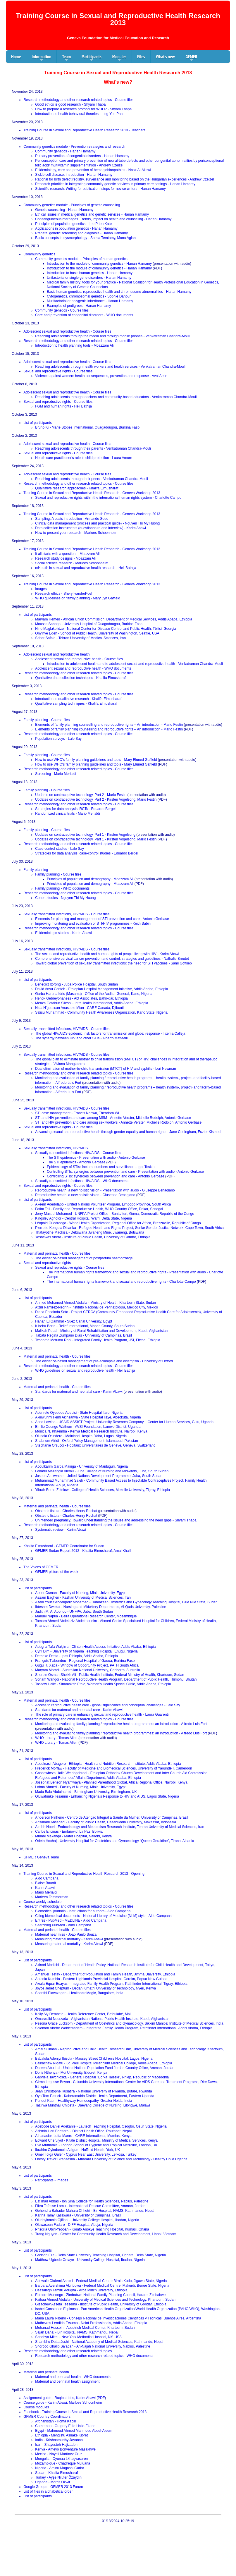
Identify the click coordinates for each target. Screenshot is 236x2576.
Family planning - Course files (46, 720)
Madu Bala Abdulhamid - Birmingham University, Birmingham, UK (86, 1792)
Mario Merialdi (46, 1892)
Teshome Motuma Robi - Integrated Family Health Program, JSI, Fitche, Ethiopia (97, 1340)
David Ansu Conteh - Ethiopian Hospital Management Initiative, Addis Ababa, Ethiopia (101, 989)
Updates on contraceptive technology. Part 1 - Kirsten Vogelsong (85, 835)
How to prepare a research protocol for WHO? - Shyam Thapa (83, 109)
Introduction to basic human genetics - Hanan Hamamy (89, 273)
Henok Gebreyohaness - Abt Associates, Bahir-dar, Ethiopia (81, 998)
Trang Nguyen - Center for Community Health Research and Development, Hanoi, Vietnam (105, 2234)
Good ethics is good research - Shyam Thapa (70, 104)
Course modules (36, 2407)
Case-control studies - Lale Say (59, 849)
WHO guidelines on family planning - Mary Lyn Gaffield (77, 598)
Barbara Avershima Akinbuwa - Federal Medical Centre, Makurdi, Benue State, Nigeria (102, 2285)
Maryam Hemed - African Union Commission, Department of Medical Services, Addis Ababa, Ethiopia (113, 619)
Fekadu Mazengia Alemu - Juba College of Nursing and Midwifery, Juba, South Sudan (101, 1471)
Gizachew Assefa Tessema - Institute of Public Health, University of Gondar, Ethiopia (100, 2304)
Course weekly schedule (42, 1902)
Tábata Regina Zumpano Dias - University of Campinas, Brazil (83, 1335)
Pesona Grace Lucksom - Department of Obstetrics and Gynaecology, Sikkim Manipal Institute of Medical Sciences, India (129, 2023)
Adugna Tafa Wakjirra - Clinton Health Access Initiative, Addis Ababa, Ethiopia (95, 1647)
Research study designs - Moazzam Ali (65, 558)
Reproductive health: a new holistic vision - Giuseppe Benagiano (85, 1195)
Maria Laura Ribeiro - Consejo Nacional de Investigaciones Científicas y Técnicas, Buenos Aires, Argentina (118, 2318)
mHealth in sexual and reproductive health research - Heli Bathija (85, 568)
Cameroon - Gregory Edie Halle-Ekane (65, 2426)
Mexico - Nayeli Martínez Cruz (58, 2454)
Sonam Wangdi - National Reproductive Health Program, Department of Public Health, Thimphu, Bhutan (116, 1679)
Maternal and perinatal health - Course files (56, 1253)
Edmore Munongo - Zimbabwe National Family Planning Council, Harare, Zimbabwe (100, 2295)
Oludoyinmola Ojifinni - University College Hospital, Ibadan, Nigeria (87, 2220)
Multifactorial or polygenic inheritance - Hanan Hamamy (90, 301)
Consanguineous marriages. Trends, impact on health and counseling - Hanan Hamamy (103, 219)
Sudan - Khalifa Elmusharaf (56, 2473)
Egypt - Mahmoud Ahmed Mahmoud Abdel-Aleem (73, 2431)
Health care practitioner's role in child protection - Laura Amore (83, 458)
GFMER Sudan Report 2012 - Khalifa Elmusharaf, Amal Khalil (83, 1551)
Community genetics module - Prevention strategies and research (74, 147)
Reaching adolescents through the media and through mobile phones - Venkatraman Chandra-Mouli (112, 336)
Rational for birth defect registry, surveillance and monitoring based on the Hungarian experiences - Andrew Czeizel (124, 179)
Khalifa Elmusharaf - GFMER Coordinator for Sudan (63, 1546)
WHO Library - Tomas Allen (56, 1738)
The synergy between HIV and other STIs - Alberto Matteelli (81, 1038)
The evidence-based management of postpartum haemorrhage (84, 1258)
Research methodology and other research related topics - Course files (78, 100)
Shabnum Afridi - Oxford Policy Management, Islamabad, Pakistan (86, 1441)
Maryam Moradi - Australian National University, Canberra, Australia (87, 1670)
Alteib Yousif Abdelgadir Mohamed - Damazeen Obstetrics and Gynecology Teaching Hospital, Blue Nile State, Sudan (126, 1602)
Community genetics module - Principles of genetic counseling (71, 205)
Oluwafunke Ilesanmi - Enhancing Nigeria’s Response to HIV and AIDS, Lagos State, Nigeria (107, 1796)
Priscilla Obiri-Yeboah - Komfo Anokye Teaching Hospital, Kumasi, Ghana (92, 2229)
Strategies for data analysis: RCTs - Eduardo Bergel (75, 809)
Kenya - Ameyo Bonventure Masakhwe (65, 2449)
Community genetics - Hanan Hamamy (65, 151)
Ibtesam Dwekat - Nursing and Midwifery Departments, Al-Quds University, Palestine (100, 1607)
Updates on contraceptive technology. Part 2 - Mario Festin (80, 795)
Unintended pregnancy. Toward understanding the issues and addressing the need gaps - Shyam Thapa (116, 1520)
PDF (101, 2398)
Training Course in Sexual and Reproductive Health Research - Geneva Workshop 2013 (91, 493)
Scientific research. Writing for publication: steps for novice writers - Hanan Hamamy (100, 189)
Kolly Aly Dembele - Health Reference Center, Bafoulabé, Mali (83, 2014)
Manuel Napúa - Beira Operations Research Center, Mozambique (86, 1616)
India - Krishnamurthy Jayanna (59, 2440)
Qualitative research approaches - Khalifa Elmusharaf (76, 488)
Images (40, 589)
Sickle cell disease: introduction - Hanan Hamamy (73, 175)
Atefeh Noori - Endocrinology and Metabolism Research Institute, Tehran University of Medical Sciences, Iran (119, 1827)
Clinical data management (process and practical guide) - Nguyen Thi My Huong (97, 523)
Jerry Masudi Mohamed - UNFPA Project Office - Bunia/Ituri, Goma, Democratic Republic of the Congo (114, 1214)
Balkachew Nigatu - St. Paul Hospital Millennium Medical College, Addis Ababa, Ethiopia (103, 2063)
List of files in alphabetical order (48, 2491)
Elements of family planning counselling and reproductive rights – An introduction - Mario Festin (109, 725)
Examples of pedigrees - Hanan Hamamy (79, 306)
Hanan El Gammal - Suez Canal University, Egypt (73, 1321)
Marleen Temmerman (51, 1897)
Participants (91, 58)
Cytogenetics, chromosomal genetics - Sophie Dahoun (89, 296)
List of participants (37, 423)
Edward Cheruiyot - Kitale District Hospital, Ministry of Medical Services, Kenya (96, 2140)
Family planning (35, 870)
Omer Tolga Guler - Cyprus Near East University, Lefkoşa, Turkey (85, 2154)
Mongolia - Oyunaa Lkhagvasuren (61, 2459)
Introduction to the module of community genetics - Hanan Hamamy (99, 264)
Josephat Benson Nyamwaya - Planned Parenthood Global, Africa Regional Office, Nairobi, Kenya (111, 1782)
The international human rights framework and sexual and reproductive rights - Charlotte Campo (121, 1282)
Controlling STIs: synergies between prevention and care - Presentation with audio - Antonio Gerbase (125, 1172)
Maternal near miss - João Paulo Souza (66, 1934)
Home (16, 56)
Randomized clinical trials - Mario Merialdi (67, 813)
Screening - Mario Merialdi (55, 774)
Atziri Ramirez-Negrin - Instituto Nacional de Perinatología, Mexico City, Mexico (96, 1307)
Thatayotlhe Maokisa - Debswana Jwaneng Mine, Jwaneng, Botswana (89, 1232)
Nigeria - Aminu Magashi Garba (59, 2468)
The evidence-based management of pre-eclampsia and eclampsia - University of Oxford (104, 1361)
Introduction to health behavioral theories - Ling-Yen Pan (79, 114)
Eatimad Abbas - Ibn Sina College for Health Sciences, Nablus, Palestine (91, 2201)
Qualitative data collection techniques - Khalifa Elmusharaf (80, 678)
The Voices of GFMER (40, 1567)
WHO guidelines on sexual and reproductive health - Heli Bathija (85, 1370)
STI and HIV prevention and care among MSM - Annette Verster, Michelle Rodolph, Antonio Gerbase (113, 1118)
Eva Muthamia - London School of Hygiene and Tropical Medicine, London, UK (96, 2145)
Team (66, 58)
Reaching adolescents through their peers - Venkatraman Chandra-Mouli (91, 479)
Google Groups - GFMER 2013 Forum (53, 2487)
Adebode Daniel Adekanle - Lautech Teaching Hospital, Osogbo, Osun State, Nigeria (100, 2126)
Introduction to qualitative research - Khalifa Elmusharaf (78, 699)
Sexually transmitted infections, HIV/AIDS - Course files (66, 914)
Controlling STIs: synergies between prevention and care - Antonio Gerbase (105, 1176)
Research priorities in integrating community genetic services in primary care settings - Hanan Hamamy (115, 184)
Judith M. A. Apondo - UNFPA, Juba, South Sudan (74, 1611)
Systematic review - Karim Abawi (60, 1530)
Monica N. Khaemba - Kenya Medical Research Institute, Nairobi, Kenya (91, 1431)
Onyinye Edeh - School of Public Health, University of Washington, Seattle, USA (97, 633)
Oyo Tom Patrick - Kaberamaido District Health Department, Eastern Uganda (94, 2096)
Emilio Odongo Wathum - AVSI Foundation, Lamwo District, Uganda (87, 1427)
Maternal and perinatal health (46, 2372)
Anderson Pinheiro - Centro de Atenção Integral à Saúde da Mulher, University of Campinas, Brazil (111, 1817)
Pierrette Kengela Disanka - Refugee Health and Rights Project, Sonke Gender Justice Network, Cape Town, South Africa (129, 1228)
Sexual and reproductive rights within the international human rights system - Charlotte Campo (108, 498)
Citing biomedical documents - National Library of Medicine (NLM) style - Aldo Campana (103, 1916)
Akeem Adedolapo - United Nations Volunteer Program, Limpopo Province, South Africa (103, 1204)
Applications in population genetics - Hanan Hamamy (76, 228)
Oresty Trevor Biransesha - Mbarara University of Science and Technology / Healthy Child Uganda (111, 2159)
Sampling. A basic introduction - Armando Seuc (71, 519)
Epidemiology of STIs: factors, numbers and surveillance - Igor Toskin (100, 1167)
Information (41, 58)
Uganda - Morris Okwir (52, 2482)
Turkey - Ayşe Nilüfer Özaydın (58, 2477)
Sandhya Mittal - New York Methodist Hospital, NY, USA (78, 2337)
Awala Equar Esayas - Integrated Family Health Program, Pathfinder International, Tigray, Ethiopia (111, 1984)
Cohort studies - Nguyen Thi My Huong (65, 898)
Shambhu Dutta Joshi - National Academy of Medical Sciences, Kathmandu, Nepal (99, 2342)
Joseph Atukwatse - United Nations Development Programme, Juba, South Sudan (98, 1476)
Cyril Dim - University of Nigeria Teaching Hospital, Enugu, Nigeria (86, 1651)
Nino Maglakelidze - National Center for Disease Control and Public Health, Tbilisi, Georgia (105, 629)
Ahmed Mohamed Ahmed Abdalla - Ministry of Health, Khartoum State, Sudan (95, 1303)
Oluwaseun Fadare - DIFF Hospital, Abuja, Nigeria (74, 2225)
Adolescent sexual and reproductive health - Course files (67, 331)
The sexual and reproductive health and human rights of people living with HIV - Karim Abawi (107, 954)
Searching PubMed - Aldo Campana (63, 1925)
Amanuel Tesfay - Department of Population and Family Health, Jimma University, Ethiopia (105, 1974)
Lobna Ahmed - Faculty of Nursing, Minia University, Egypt (80, 1787)
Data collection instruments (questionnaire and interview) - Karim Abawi (90, 528)
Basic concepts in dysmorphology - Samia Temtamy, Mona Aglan (85, 238)
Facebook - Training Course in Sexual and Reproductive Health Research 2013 (85, 2412)
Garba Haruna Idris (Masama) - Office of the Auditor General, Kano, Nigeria (93, 994)
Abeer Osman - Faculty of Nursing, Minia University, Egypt (80, 1593)
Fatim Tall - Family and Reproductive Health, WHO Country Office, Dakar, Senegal (99, 1209)
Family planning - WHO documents (62, 888)
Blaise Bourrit (45, 1883)
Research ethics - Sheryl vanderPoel (63, 593)
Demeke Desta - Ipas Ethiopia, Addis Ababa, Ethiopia (76, 1656)
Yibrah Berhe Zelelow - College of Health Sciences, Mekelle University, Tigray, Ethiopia (102, 1490)
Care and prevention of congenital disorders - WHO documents (84, 315)
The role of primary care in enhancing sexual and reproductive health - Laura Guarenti (101, 1714)
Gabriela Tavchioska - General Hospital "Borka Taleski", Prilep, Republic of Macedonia (102, 2077)
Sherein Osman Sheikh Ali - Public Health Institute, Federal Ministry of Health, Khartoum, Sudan (109, 1675)
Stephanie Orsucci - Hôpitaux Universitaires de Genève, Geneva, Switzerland (95, 1445)
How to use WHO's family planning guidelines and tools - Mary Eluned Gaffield (96, 760)
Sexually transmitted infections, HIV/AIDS (55, 1148)
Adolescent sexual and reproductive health (56, 654)
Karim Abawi (45, 1888)
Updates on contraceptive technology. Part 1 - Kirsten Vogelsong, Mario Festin (95, 839)
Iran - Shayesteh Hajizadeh (56, 2445)
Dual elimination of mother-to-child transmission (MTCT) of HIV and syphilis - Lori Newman (105, 1069)
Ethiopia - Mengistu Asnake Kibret (61, 2435)
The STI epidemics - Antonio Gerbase (76, 1162)
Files (141, 56)
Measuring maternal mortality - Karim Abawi (69, 1939)
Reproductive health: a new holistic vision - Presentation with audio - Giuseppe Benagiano (105, 1190)
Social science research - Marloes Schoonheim (71, 563)
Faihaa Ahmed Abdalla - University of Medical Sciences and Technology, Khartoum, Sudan (105, 2300)
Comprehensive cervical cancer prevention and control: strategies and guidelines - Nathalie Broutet (112, 959)
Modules (119, 58)
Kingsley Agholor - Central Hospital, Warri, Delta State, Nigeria (83, 1218)
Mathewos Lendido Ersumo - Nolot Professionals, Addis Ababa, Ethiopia (91, 2323)
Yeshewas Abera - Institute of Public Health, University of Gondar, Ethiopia (92, 1237)
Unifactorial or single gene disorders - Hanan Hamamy (89, 278)
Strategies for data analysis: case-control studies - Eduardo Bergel (86, 853)
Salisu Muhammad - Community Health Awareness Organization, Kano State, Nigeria (101, 1012)
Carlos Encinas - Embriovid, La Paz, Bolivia (69, 1831)
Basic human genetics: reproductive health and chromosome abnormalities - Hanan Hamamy (119, 292)
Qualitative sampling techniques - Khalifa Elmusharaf (76, 703)
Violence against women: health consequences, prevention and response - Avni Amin (101, 376)
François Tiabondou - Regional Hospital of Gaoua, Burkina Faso (85, 1661)
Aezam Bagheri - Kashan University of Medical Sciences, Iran (83, 1597)
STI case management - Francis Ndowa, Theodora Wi (77, 1113)
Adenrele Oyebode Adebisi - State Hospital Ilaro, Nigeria (79, 1413)
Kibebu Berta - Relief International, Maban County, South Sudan (85, 1326)
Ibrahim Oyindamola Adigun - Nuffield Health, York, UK (77, 2150)
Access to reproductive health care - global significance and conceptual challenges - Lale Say (107, 1705)
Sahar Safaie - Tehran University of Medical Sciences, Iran (80, 638)
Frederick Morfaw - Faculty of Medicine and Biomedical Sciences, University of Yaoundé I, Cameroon (113, 1768)
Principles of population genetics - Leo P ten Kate (73, 224)
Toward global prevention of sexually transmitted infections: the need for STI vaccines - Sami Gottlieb (113, 963)
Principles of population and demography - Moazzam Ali (90, 879)
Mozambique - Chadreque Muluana (62, 2463)
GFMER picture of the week (56, 1572)
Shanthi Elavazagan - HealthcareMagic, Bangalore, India (79, 1993)
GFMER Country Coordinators (46, 2417)
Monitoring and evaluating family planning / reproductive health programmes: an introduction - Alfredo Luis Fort (121, 1724)
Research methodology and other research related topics (67, 2351)
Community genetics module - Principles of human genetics (81, 259)
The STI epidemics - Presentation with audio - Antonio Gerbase (96, 1157)
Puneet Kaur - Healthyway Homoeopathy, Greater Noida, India (83, 2101)
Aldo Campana (46, 1878)
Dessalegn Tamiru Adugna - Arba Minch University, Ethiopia (81, 2290)
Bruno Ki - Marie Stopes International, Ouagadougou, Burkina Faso (87, 427)
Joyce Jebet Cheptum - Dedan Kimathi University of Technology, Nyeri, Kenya (95, 1988)
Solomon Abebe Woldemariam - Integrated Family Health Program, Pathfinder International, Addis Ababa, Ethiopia (124, 2028)
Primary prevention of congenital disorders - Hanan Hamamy (82, 156)
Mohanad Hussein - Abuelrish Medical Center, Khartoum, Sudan (85, 2328)
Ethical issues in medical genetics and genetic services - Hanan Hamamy (92, 214)
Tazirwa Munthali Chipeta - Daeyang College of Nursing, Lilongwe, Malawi (92, 2105)
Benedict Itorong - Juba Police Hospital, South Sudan (76, 984)
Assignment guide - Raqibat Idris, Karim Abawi (59, 2398)
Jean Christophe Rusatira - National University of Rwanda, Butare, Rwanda (93, 2091)
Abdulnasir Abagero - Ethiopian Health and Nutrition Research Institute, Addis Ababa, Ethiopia (108, 1764)
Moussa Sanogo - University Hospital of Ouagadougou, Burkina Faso (88, 624)
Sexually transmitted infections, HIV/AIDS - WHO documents (82, 1181)
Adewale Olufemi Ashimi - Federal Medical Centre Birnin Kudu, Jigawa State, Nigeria (101, 2281)
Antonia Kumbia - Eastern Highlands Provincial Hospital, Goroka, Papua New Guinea (101, 1979)
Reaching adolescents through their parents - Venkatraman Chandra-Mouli (93, 448)
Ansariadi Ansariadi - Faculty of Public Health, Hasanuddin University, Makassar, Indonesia (105, 1822)
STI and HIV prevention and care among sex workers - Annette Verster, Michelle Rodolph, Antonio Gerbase (118, 1122)
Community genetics (39, 254)
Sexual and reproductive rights (47, 1263)
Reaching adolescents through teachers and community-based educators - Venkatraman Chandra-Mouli (116, 397)
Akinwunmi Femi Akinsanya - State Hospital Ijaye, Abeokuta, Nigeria (88, 1417)
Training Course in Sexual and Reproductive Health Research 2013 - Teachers (84, 130)
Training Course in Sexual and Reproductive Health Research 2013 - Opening (83, 1874)
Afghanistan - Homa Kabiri (55, 2421)
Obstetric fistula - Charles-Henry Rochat (66, 1511)
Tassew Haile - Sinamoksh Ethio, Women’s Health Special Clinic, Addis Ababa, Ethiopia (103, 1684)
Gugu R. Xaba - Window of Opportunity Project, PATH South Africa (87, 1665)
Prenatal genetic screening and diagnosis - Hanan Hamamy (81, 233)
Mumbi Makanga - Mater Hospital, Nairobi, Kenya (73, 1836)
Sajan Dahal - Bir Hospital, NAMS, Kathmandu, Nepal (76, 2332)
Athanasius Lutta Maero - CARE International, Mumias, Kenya (83, 2136)
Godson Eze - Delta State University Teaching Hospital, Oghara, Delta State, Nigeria (100, 2255)
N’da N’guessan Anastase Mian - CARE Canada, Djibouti (79, 1008)
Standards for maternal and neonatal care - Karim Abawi (79, 1392)
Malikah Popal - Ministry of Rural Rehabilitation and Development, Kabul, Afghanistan (101, 1331)
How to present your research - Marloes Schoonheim (76, 533)
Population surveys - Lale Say (58, 739)
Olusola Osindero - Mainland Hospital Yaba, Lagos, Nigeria (81, 1436)
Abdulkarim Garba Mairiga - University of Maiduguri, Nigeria (81, 1466)
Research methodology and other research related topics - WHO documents (94, 2356)
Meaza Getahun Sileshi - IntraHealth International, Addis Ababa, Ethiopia (91, 1003)
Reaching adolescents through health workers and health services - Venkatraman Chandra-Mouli (110, 366)
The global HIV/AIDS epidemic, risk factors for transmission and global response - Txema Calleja (110, 1033)
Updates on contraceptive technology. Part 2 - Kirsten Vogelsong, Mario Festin (95, 799)
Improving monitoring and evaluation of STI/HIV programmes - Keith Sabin (93, 923)
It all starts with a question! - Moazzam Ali (67, 554)
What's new (165, 56)
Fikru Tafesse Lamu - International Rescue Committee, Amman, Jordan (90, 2206)
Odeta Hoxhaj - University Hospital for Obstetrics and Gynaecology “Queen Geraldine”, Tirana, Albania (114, 1841)
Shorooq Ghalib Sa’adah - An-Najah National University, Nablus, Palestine (92, 2346)
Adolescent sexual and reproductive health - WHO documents (83, 668)
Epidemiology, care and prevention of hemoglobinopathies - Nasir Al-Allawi (93, 170)
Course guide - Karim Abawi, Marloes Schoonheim (62, 2402)
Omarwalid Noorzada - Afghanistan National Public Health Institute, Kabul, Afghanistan (102, 2019)
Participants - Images (51, 2180)
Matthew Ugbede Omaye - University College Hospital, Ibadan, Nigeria (90, 2260)
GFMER (191, 58)
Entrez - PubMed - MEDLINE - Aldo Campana (70, 1920)
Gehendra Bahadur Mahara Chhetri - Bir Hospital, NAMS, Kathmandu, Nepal (94, 2211)
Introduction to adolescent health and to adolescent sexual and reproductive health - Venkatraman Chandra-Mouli (135, 664)
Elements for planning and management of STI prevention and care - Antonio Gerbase (102, 919)
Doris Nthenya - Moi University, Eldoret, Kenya (71, 2073)
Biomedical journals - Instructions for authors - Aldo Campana (82, 1911)
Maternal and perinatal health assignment (67, 2381)
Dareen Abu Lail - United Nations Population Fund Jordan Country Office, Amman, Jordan (104, 2068)
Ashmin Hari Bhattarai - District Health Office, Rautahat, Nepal (83, 2131)
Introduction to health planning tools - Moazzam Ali (74, 345)
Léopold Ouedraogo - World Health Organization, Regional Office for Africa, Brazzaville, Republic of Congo (118, 1223)
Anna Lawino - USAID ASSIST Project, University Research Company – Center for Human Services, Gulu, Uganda (124, 1422)
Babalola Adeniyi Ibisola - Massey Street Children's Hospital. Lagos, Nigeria (93, 2058)
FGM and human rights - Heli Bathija (63, 406)
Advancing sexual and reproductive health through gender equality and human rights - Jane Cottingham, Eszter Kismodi (128, 1132)
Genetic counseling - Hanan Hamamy (64, 210)
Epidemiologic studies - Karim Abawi (63, 933)
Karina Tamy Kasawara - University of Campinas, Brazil (78, 2215)
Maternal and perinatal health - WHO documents (72, 2377)
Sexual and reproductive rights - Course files (57, 371)
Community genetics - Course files (62, 310)
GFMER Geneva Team (41, 1857)
